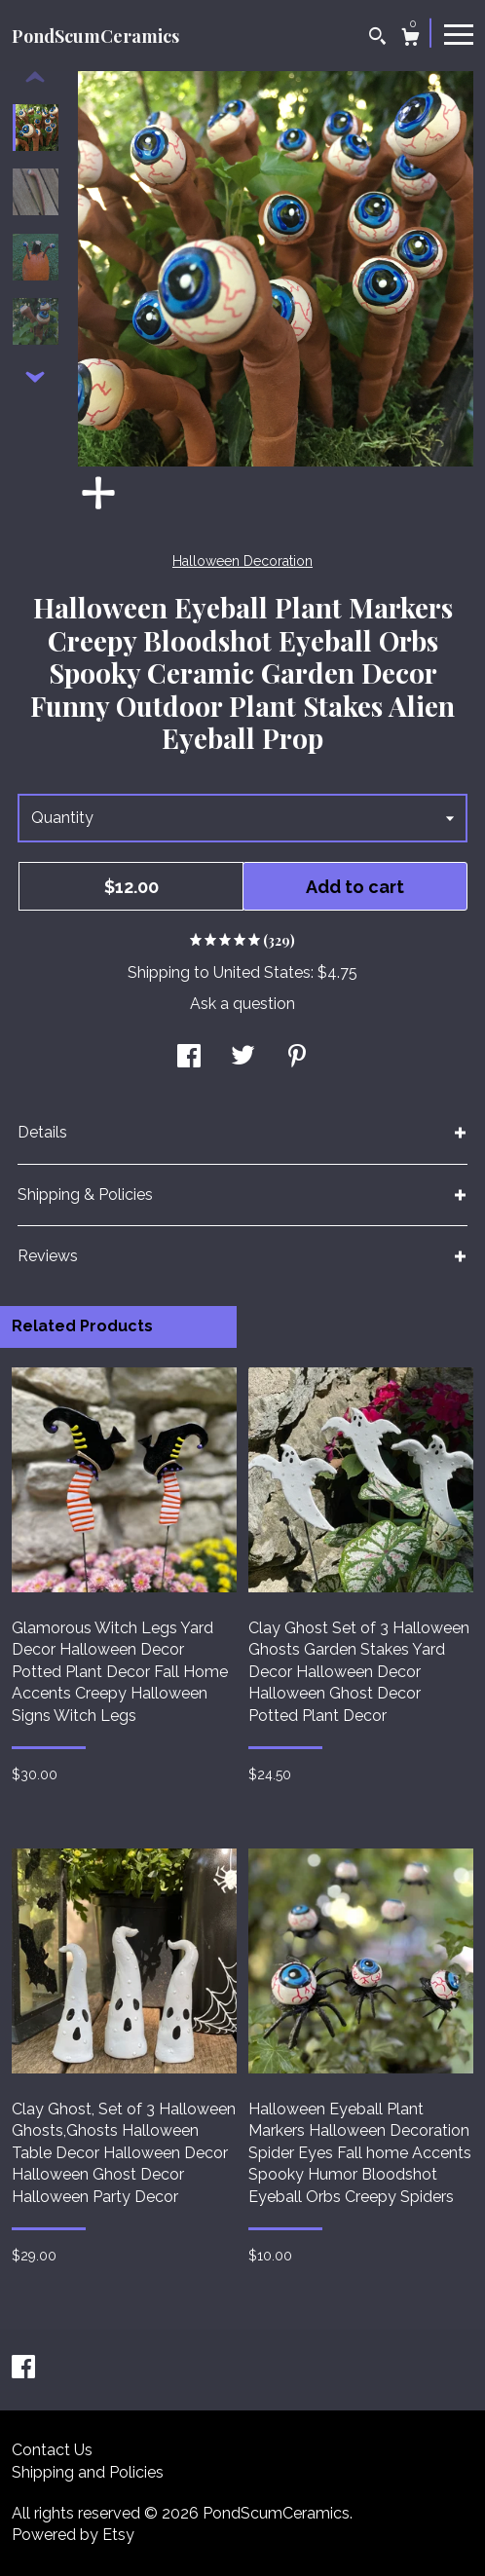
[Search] (377, 38)
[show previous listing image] (35, 77)
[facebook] (23, 2369)
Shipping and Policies (88, 2472)
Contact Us (52, 2450)
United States (262, 972)
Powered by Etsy (73, 2534)
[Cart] (410, 39)
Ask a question (242, 1003)
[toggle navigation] (458, 33)
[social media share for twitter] (243, 1057)
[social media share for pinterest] (297, 1057)
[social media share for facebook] (189, 1057)
